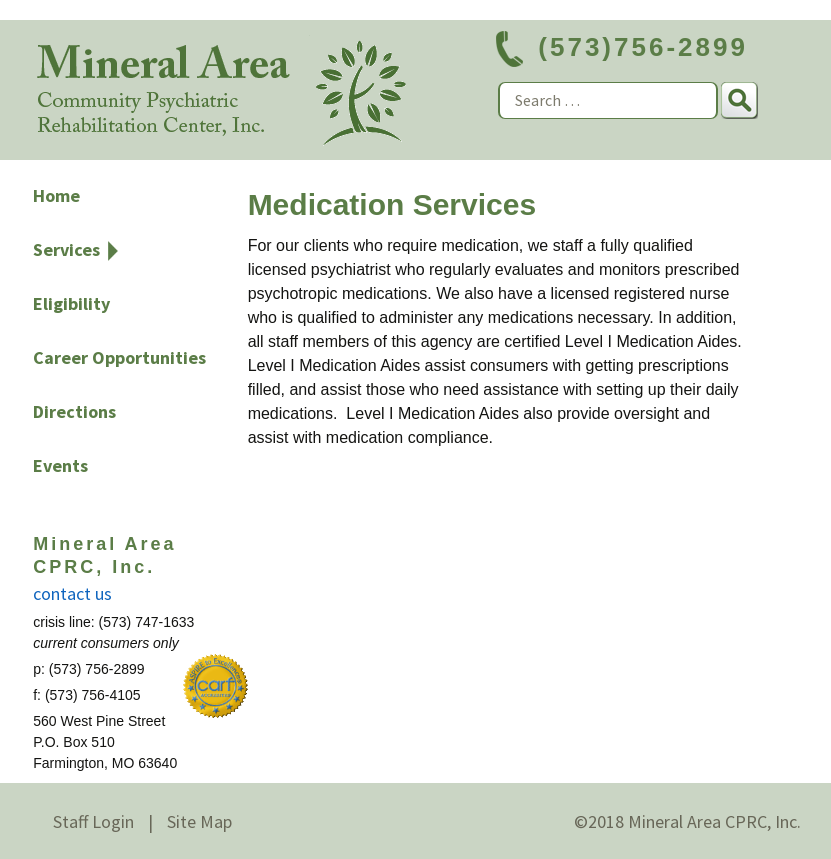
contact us (72, 593)
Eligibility (71, 303)
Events (60, 465)
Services (66, 249)
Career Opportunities (119, 357)
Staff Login (93, 821)
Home (56, 195)
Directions (74, 411)
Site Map (199, 821)
